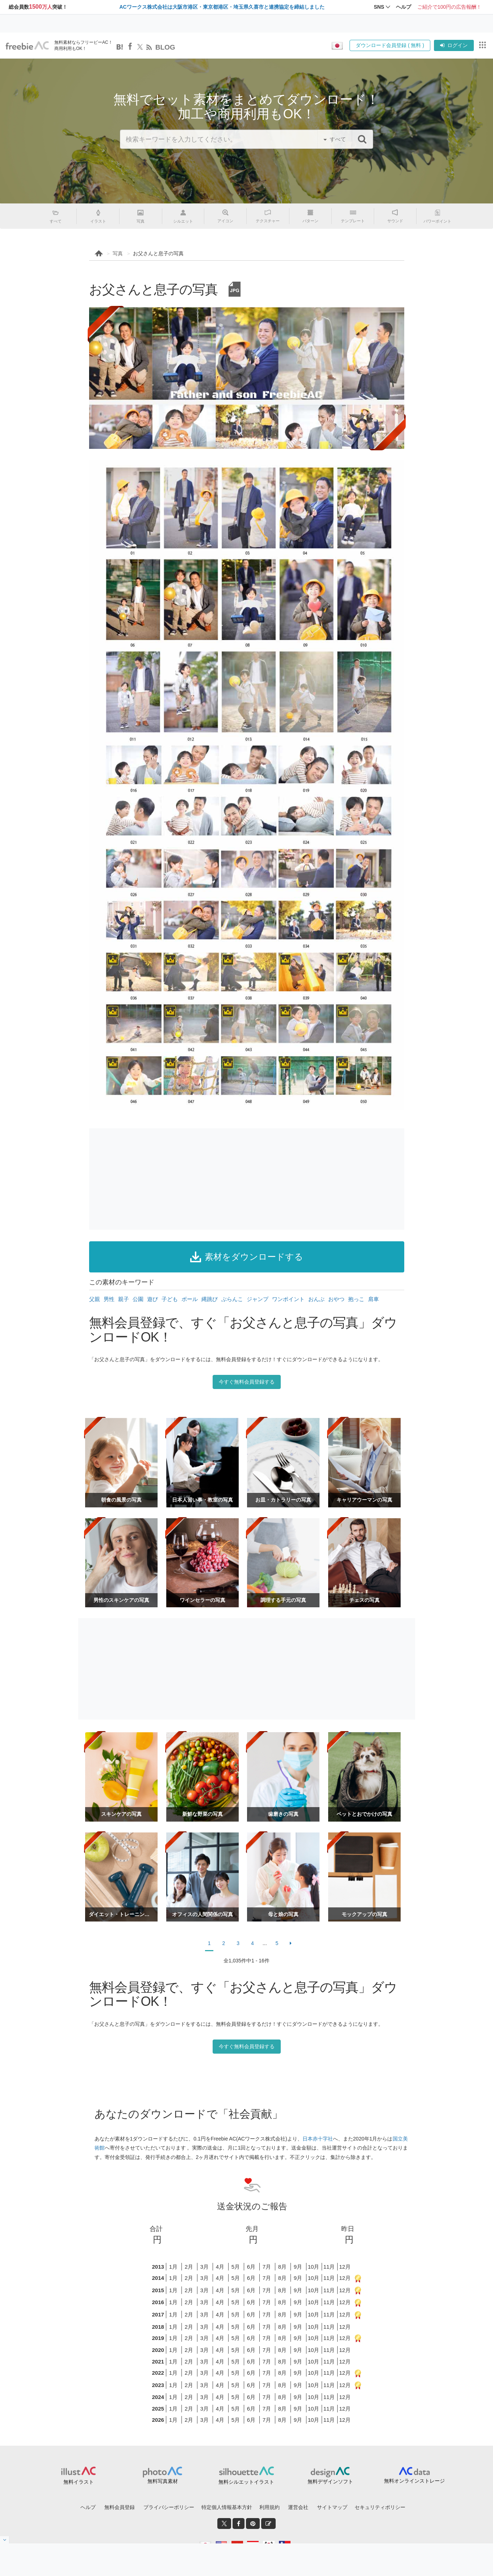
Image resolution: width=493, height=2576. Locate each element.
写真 (118, 253)
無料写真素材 (162, 2481)
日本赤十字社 (317, 2139)
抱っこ (356, 1299)
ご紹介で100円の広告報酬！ (449, 7)
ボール (189, 1299)
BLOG (165, 47)
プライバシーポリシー (168, 2507)
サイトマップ (332, 2507)
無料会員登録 (119, 2507)
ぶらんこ (232, 1299)
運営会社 (298, 2507)
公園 (138, 1299)
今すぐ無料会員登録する (247, 1382)
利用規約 (269, 2507)
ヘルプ (88, 2507)
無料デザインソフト (330, 2481)
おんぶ (316, 1299)
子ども (170, 1299)
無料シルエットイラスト (246, 2482)
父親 (94, 1299)
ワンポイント (288, 1299)
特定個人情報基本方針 (226, 2507)
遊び (152, 1299)
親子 (123, 1299)
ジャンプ (257, 1299)
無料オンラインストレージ (414, 2481)
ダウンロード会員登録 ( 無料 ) (390, 45)
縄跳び (209, 1299)
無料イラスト (78, 2482)
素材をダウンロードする (246, 1256)
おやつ (336, 1299)
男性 (109, 1299)
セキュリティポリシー (380, 2507)
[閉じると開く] (4, 2539)
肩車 (373, 1299)
